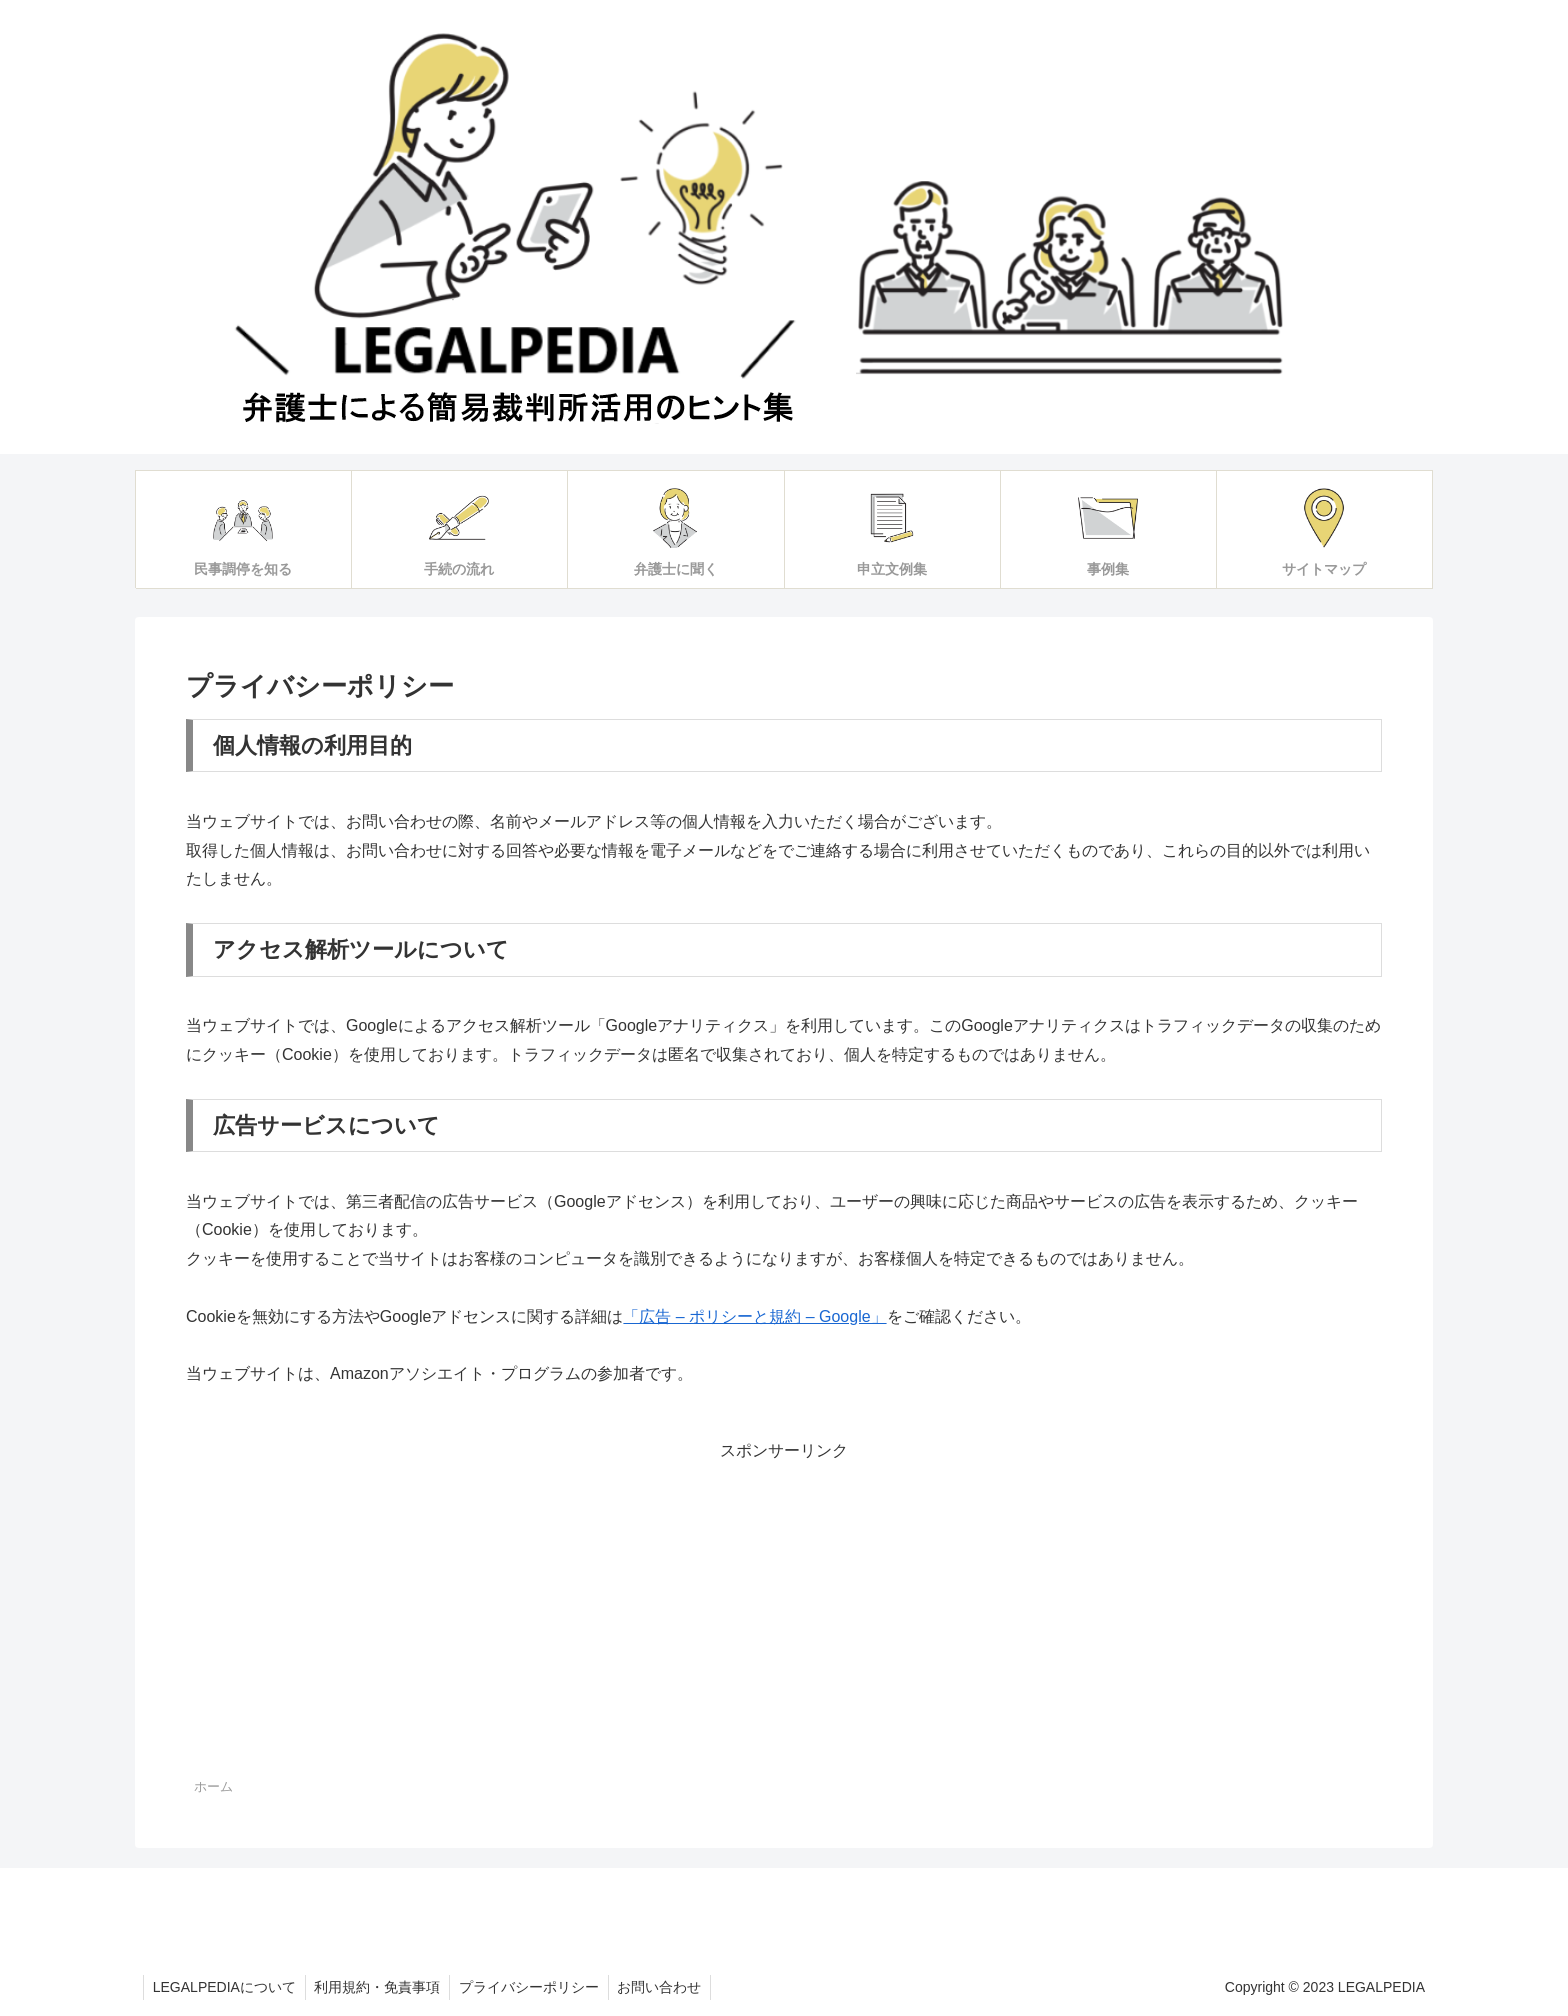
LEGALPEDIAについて (225, 1987)
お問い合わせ (668, 1987)
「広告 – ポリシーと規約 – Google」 (754, 1316)
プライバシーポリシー (535, 1987)
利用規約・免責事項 (381, 1987)
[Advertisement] (784, 1606)
